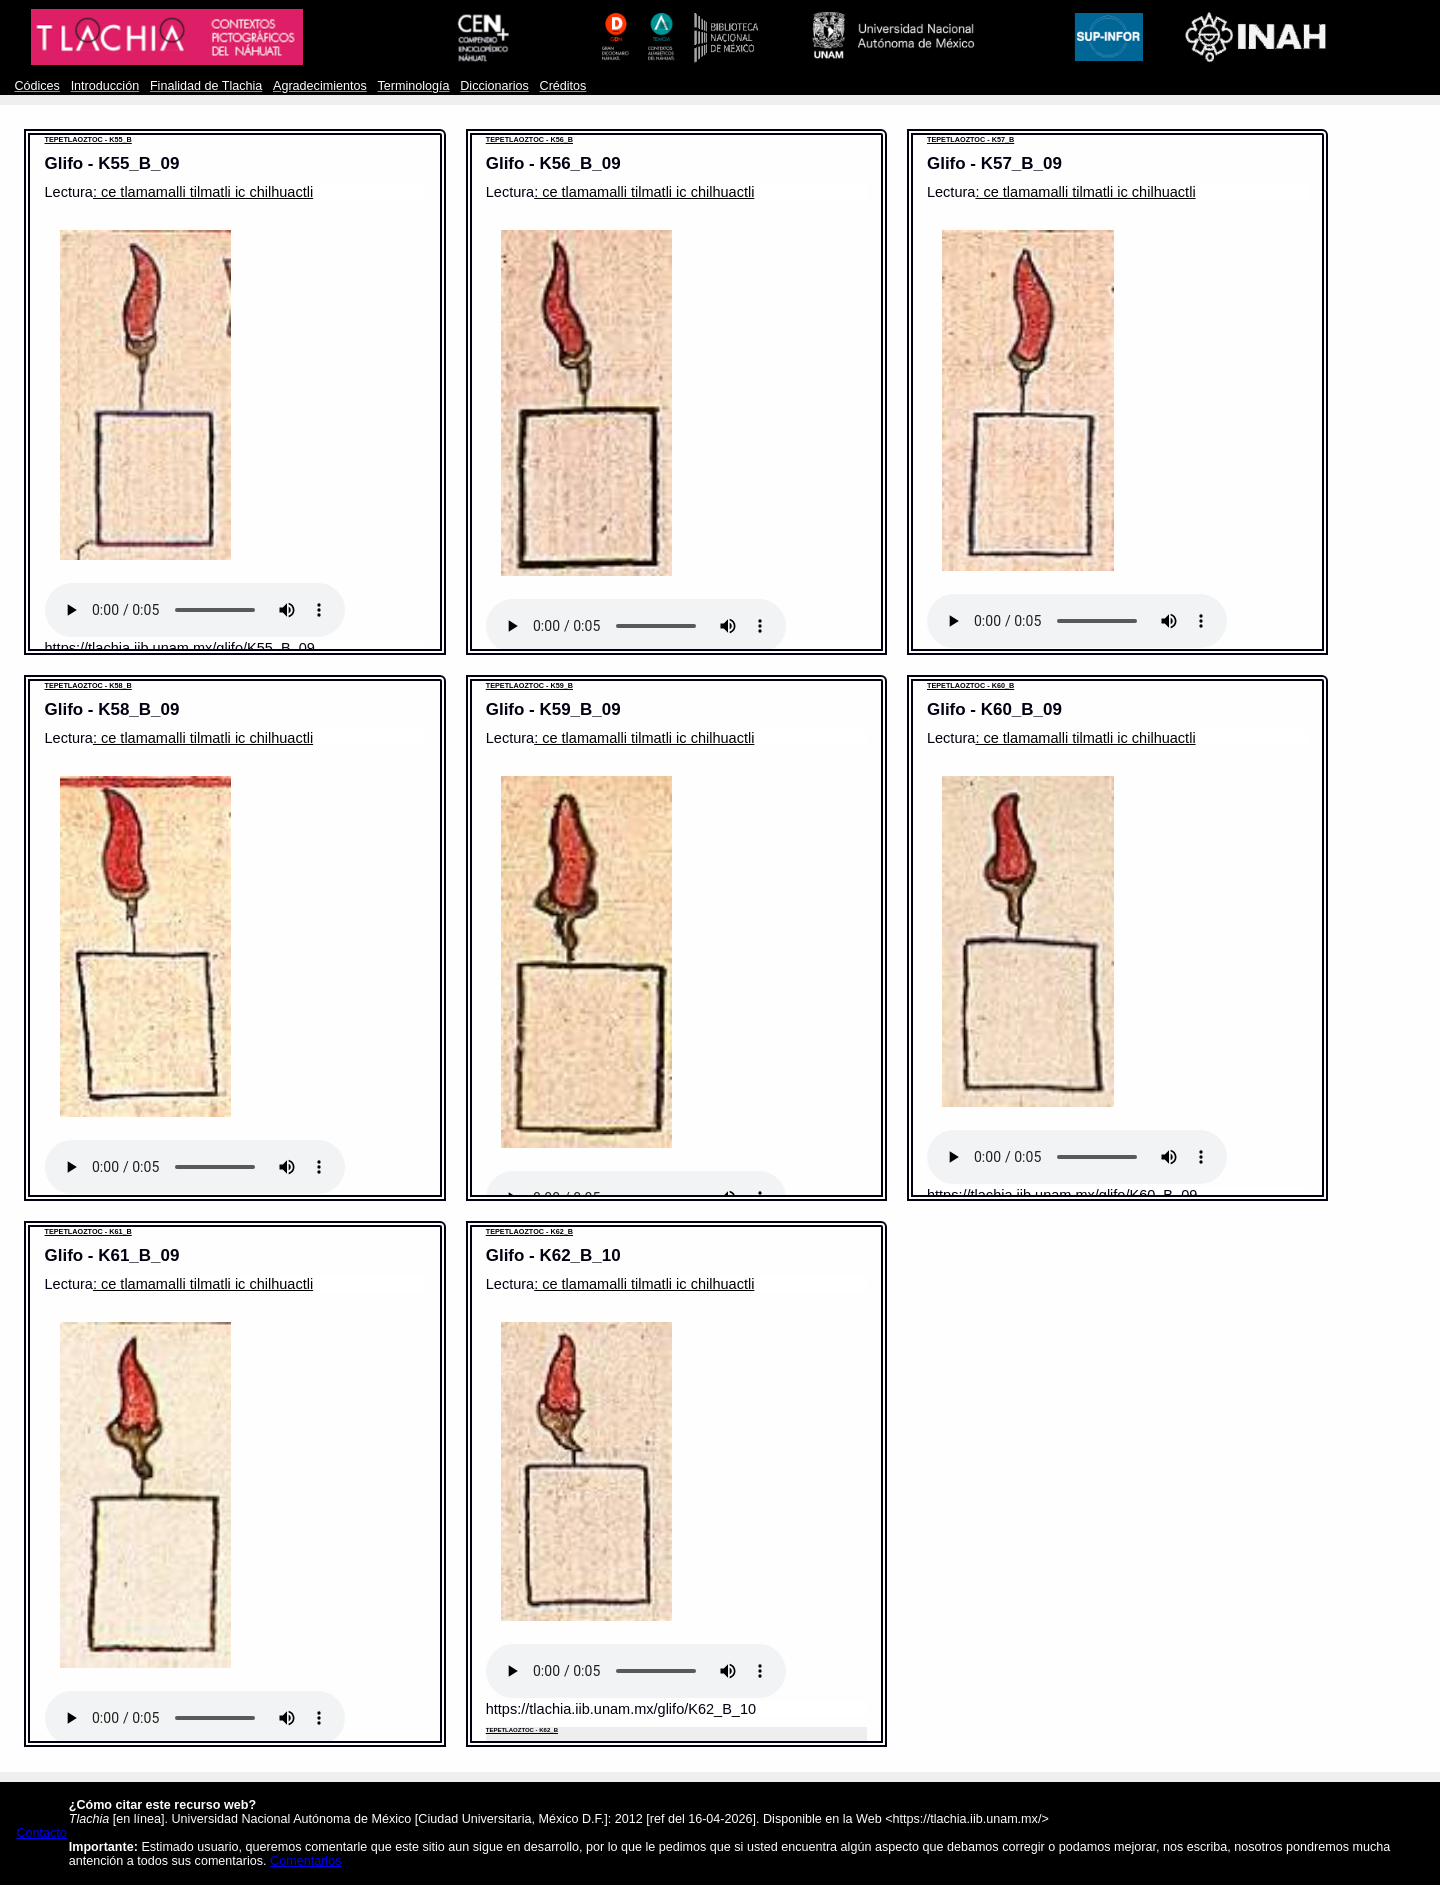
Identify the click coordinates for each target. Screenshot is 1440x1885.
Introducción (105, 86)
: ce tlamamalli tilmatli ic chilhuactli (203, 192)
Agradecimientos (320, 86)
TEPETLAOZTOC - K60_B (970, 685)
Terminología (413, 86)
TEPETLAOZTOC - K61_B (88, 1231)
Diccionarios (494, 86)
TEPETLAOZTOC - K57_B (970, 139)
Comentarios (305, 1861)
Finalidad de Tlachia (206, 86)
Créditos (563, 86)
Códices (36, 86)
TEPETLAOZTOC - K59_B (529, 685)
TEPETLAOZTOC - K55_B (88, 139)
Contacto (41, 1833)
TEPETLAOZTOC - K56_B (529, 139)
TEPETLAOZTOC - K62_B (529, 1231)
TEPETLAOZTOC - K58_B (88, 685)
